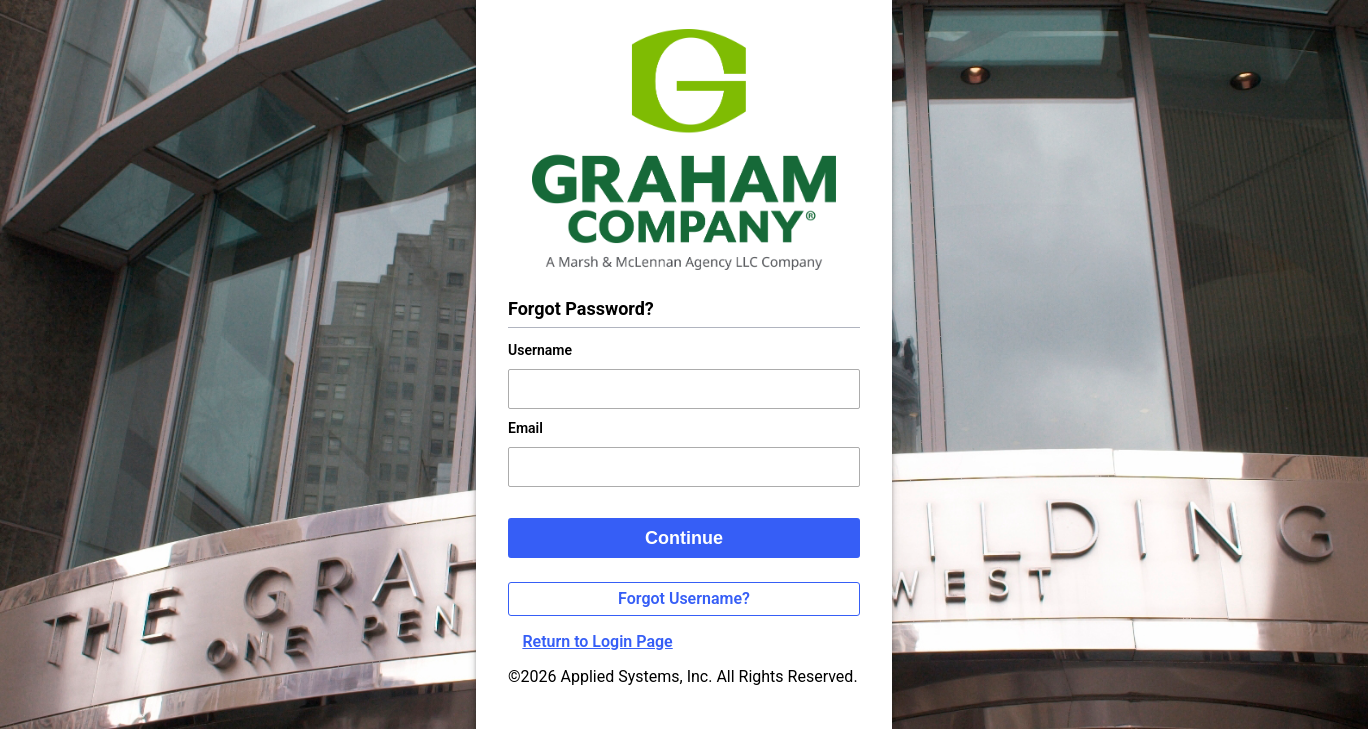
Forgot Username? (684, 598)
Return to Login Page (597, 641)
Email (525, 428)
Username (540, 350)
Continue (684, 538)
